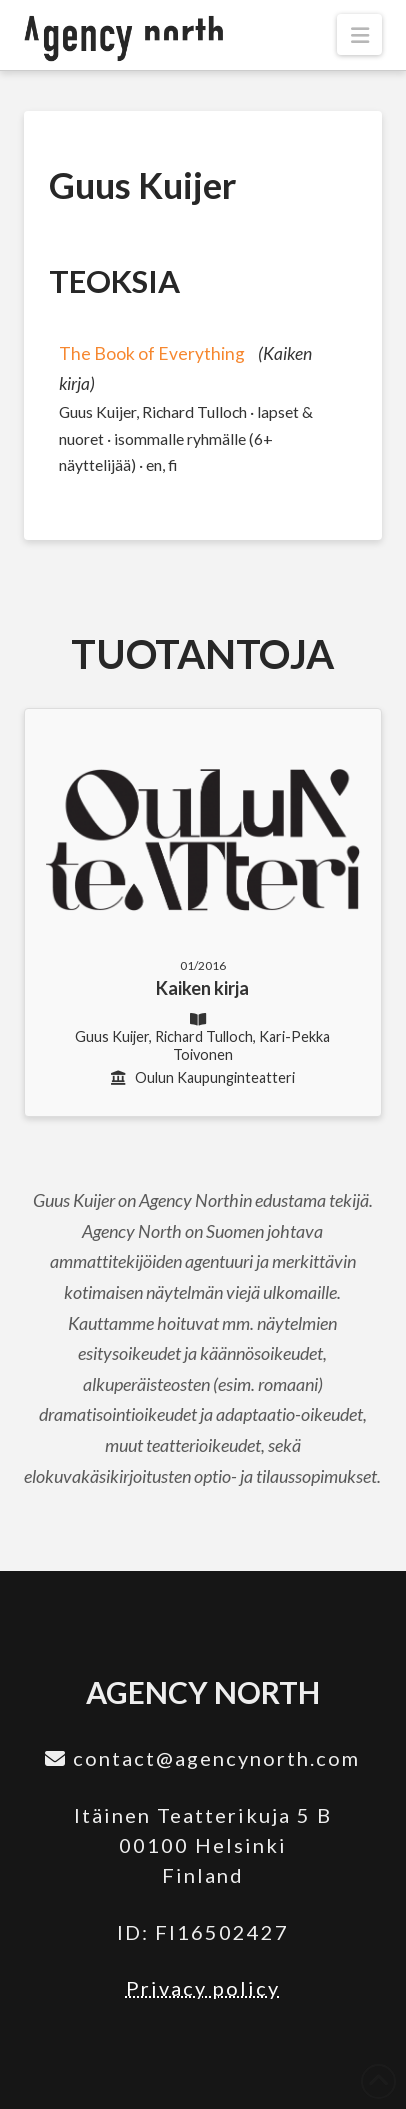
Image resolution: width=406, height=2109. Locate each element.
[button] (359, 34)
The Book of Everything (152, 353)
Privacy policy (203, 1988)
